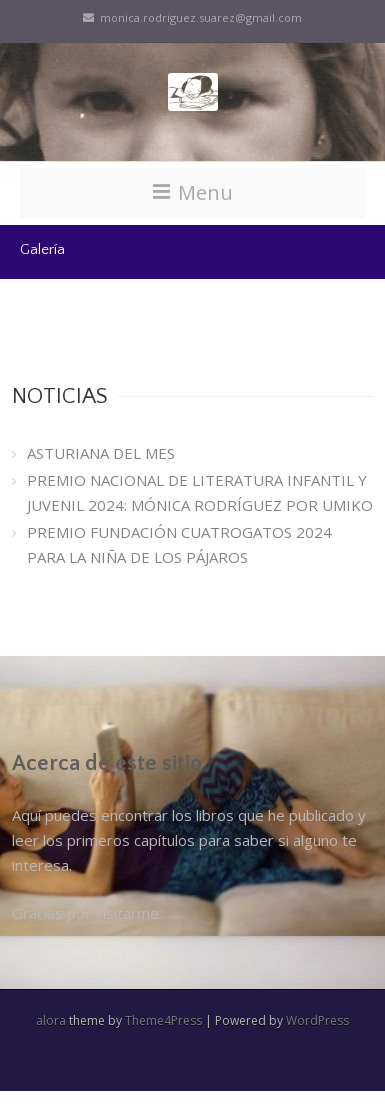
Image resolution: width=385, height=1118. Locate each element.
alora (51, 1020)
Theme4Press (163, 1020)
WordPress (317, 1020)
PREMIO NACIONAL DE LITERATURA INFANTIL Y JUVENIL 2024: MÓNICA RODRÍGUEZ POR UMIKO (200, 492)
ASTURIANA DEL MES (101, 453)
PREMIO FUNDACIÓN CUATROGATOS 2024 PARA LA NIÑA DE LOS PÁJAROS (179, 544)
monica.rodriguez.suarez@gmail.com (192, 17)
